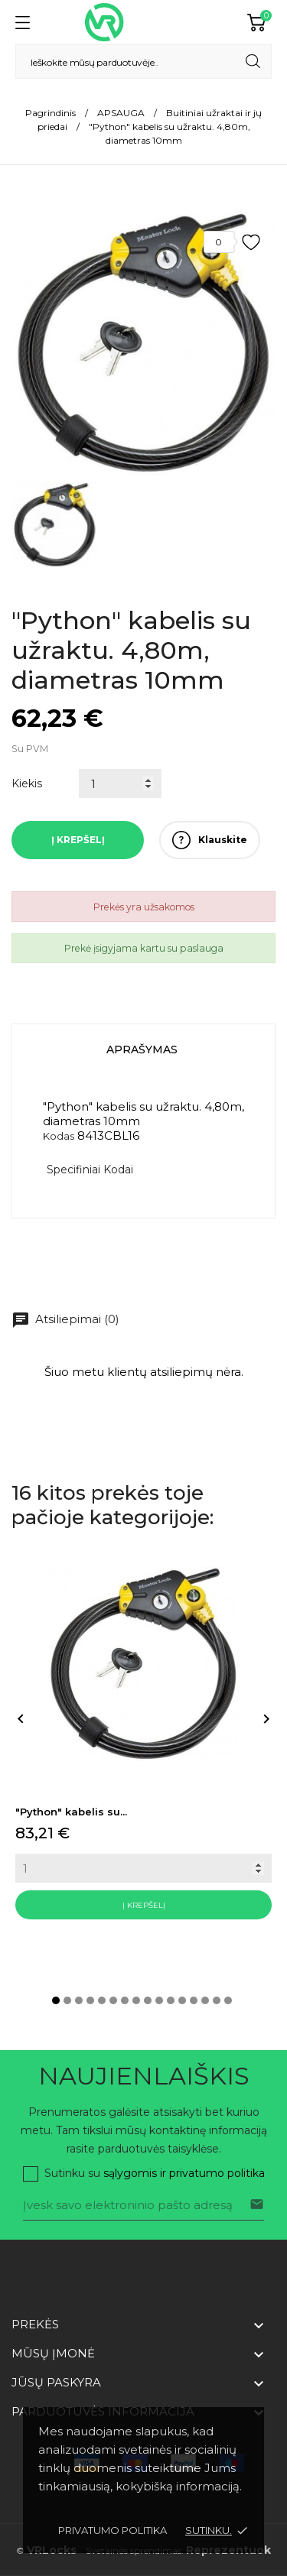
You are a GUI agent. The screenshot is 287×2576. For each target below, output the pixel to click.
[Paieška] (143, 61)
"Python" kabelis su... (71, 1811)
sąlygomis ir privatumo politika (184, 2173)
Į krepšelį (78, 839)
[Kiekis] (120, 783)
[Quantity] (143, 1868)
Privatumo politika (112, 2530)
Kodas (58, 1136)
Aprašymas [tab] (142, 1049)
